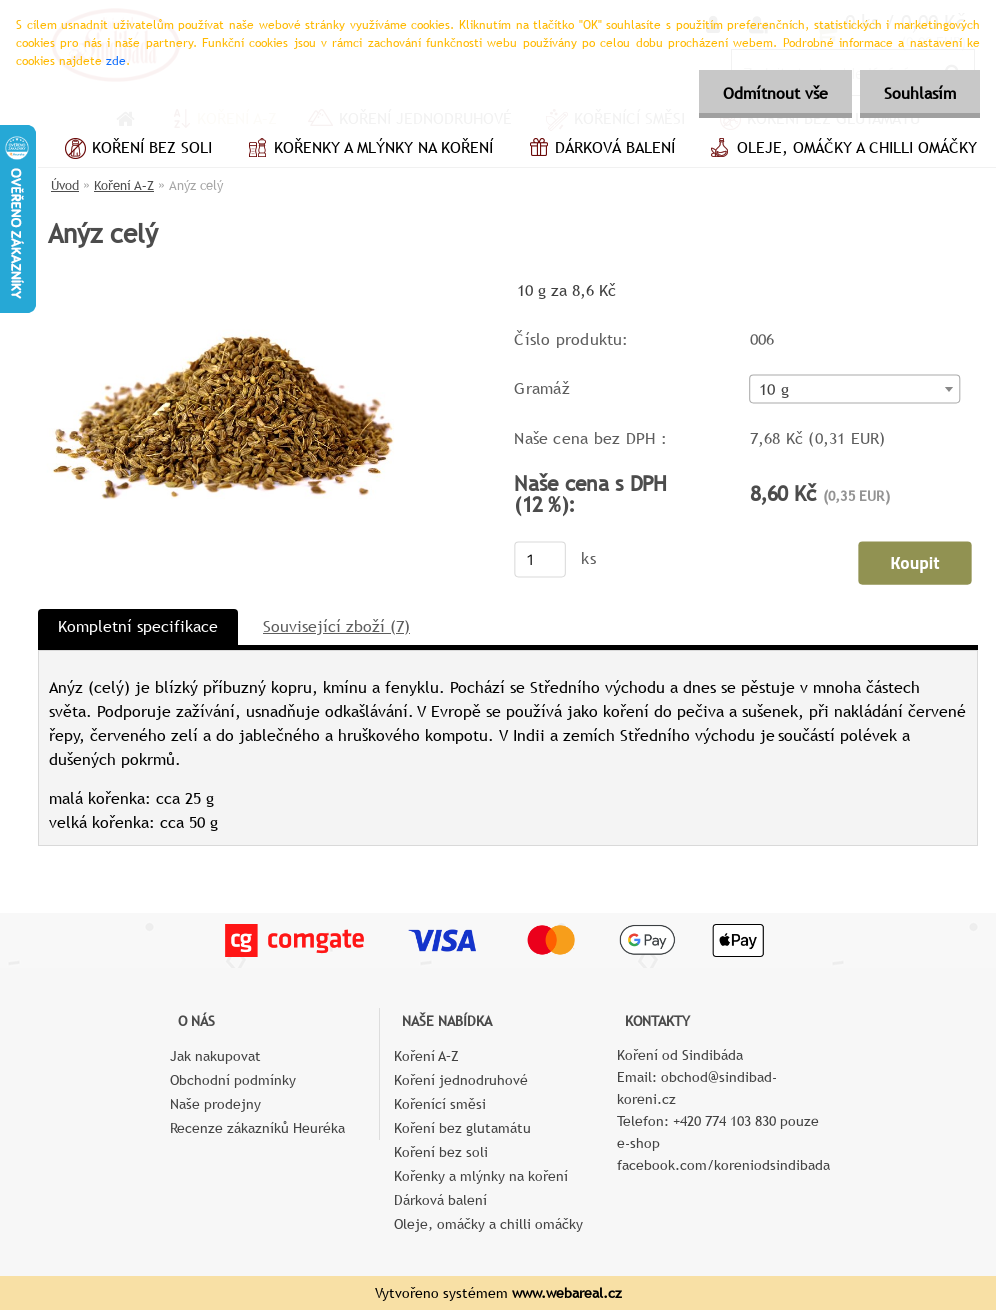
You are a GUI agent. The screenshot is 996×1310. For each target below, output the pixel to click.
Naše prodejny (215, 1104)
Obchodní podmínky (233, 1080)
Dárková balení (599, 150)
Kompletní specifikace (138, 626)
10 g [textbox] (774, 390)
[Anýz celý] (229, 284)
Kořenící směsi (440, 1104)
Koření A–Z (124, 185)
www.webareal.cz (567, 1293)
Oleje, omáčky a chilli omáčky (841, 150)
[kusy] (540, 559)
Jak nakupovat (215, 1056)
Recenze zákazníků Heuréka (257, 1128)
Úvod (65, 185)
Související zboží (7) (336, 626)
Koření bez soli (136, 150)
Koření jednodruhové (461, 1080)
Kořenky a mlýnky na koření (367, 150)
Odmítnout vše (772, 93)
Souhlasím (919, 93)
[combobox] (855, 389)
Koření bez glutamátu (462, 1128)
